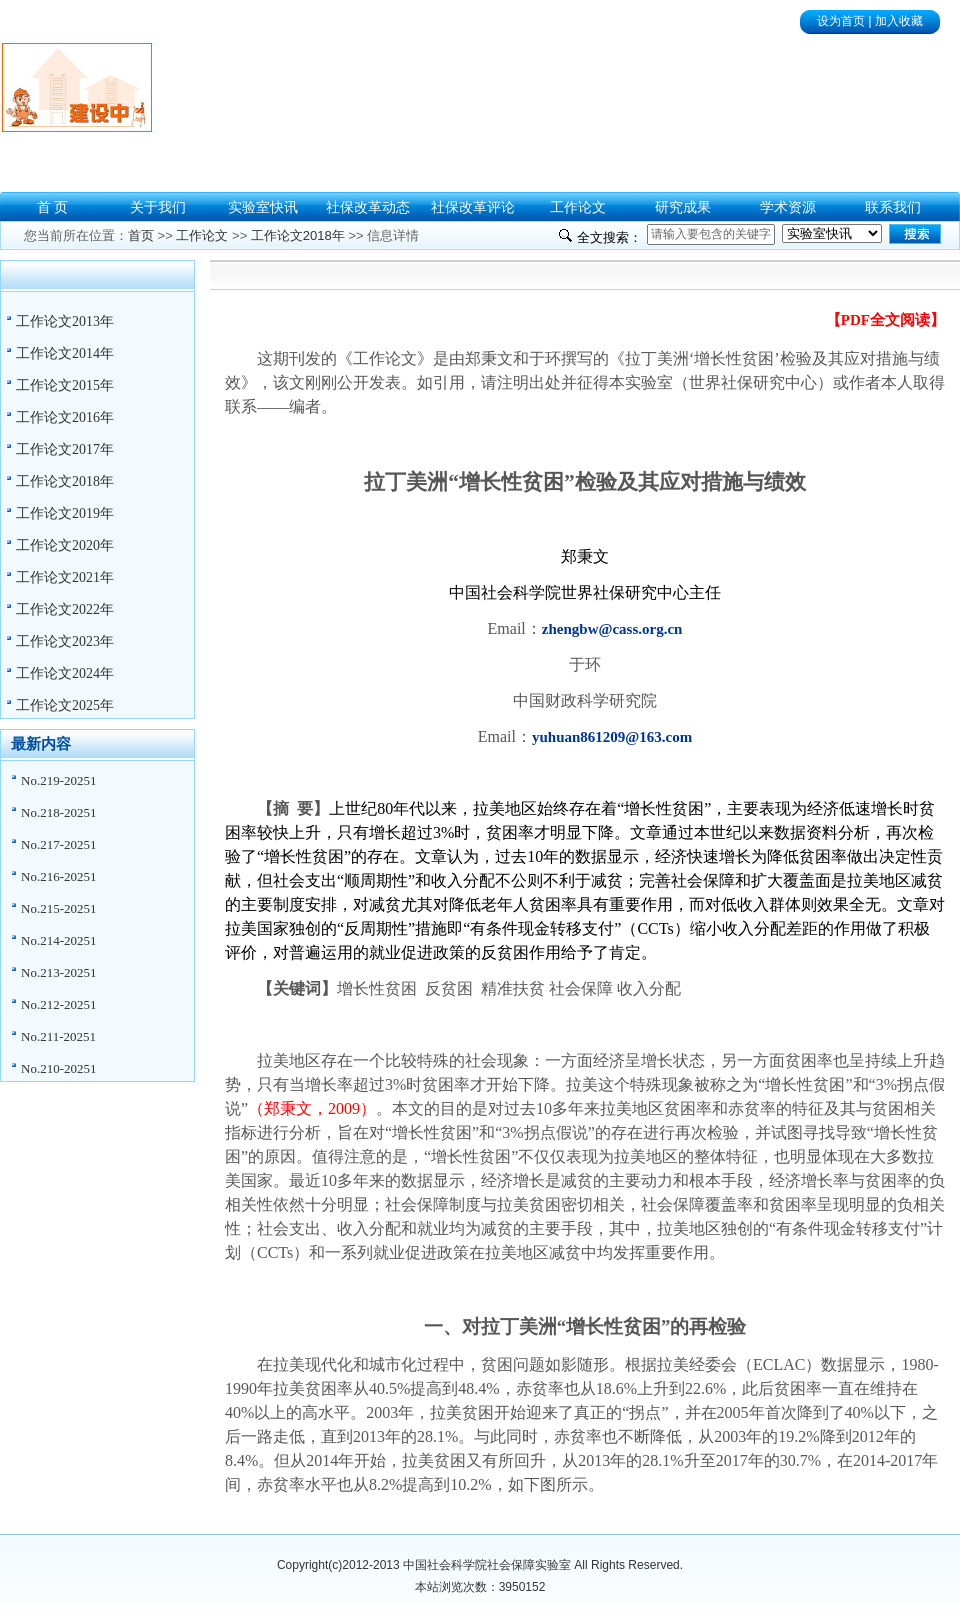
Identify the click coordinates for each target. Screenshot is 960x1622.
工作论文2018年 (65, 481)
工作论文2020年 (65, 545)
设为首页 (841, 21)
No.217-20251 (58, 844)
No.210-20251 (58, 1068)
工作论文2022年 (65, 609)
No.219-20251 (58, 780)
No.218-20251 (58, 812)
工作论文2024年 (65, 673)
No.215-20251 (58, 908)
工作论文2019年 (65, 513)
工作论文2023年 (65, 641)
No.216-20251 (58, 876)
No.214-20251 (58, 940)
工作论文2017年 (65, 449)
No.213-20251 (58, 972)
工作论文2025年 (65, 705)
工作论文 (202, 235)
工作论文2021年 (65, 577)
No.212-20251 (58, 1004)
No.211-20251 (58, 1036)
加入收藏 (899, 21)
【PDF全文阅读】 (885, 320)
